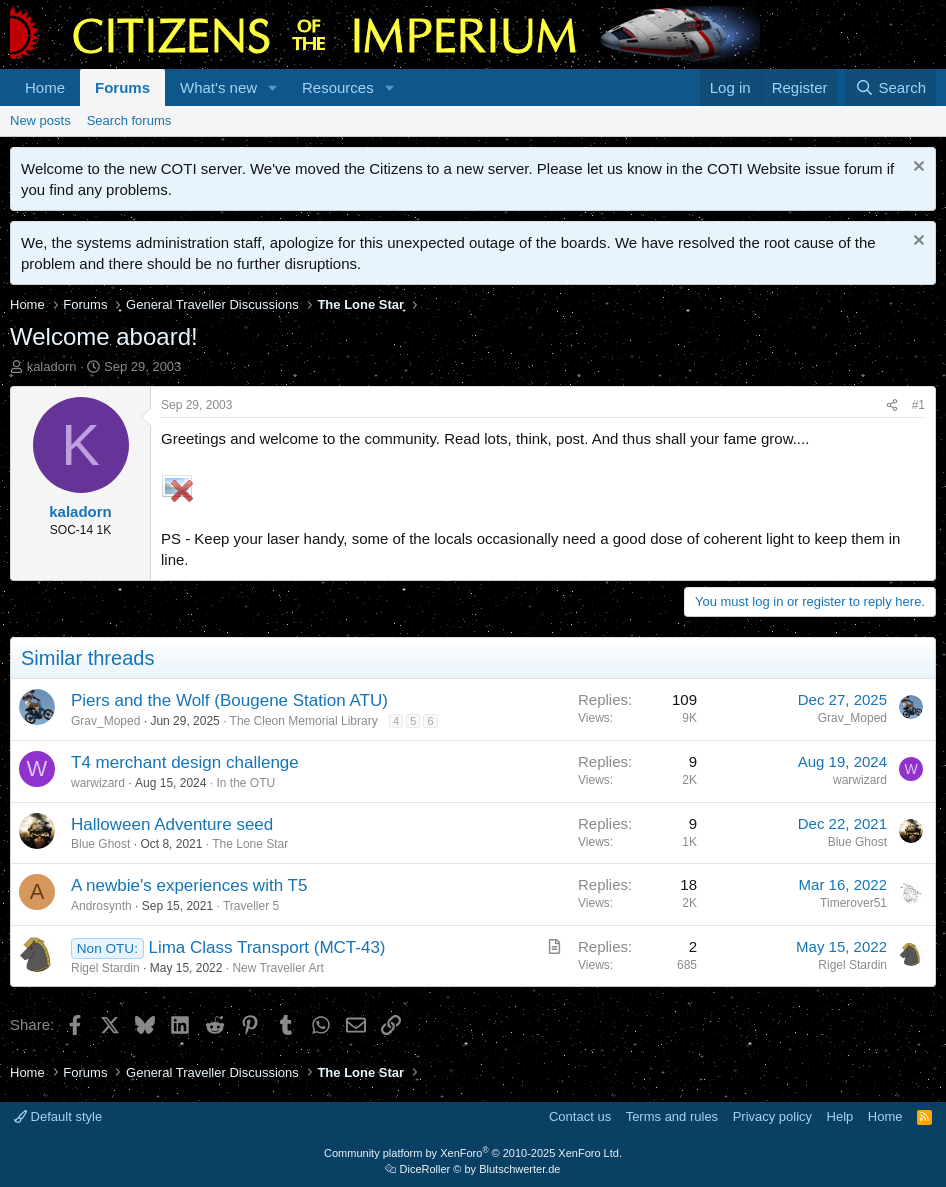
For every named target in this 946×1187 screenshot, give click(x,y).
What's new (218, 87)
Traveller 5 (251, 906)
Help (840, 1116)
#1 (918, 405)
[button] (273, 87)
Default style (58, 1116)
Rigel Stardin (105, 968)
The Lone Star (250, 844)
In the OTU (245, 783)
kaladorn (52, 366)
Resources (338, 87)
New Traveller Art (277, 968)
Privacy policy (772, 1116)
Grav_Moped (105, 721)
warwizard (98, 783)
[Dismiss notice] (916, 168)
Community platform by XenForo (473, 1153)
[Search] (890, 87)
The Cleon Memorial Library (304, 721)
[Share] (892, 405)
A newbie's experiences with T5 (189, 885)
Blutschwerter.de (519, 1169)
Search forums (129, 120)
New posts (40, 120)
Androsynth (101, 906)
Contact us (580, 1116)
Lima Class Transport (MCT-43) (266, 947)
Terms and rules (672, 1116)
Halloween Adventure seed (172, 824)
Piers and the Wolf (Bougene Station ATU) (229, 700)
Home (45, 87)
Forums (122, 87)
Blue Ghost (100, 844)
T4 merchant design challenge (185, 762)
